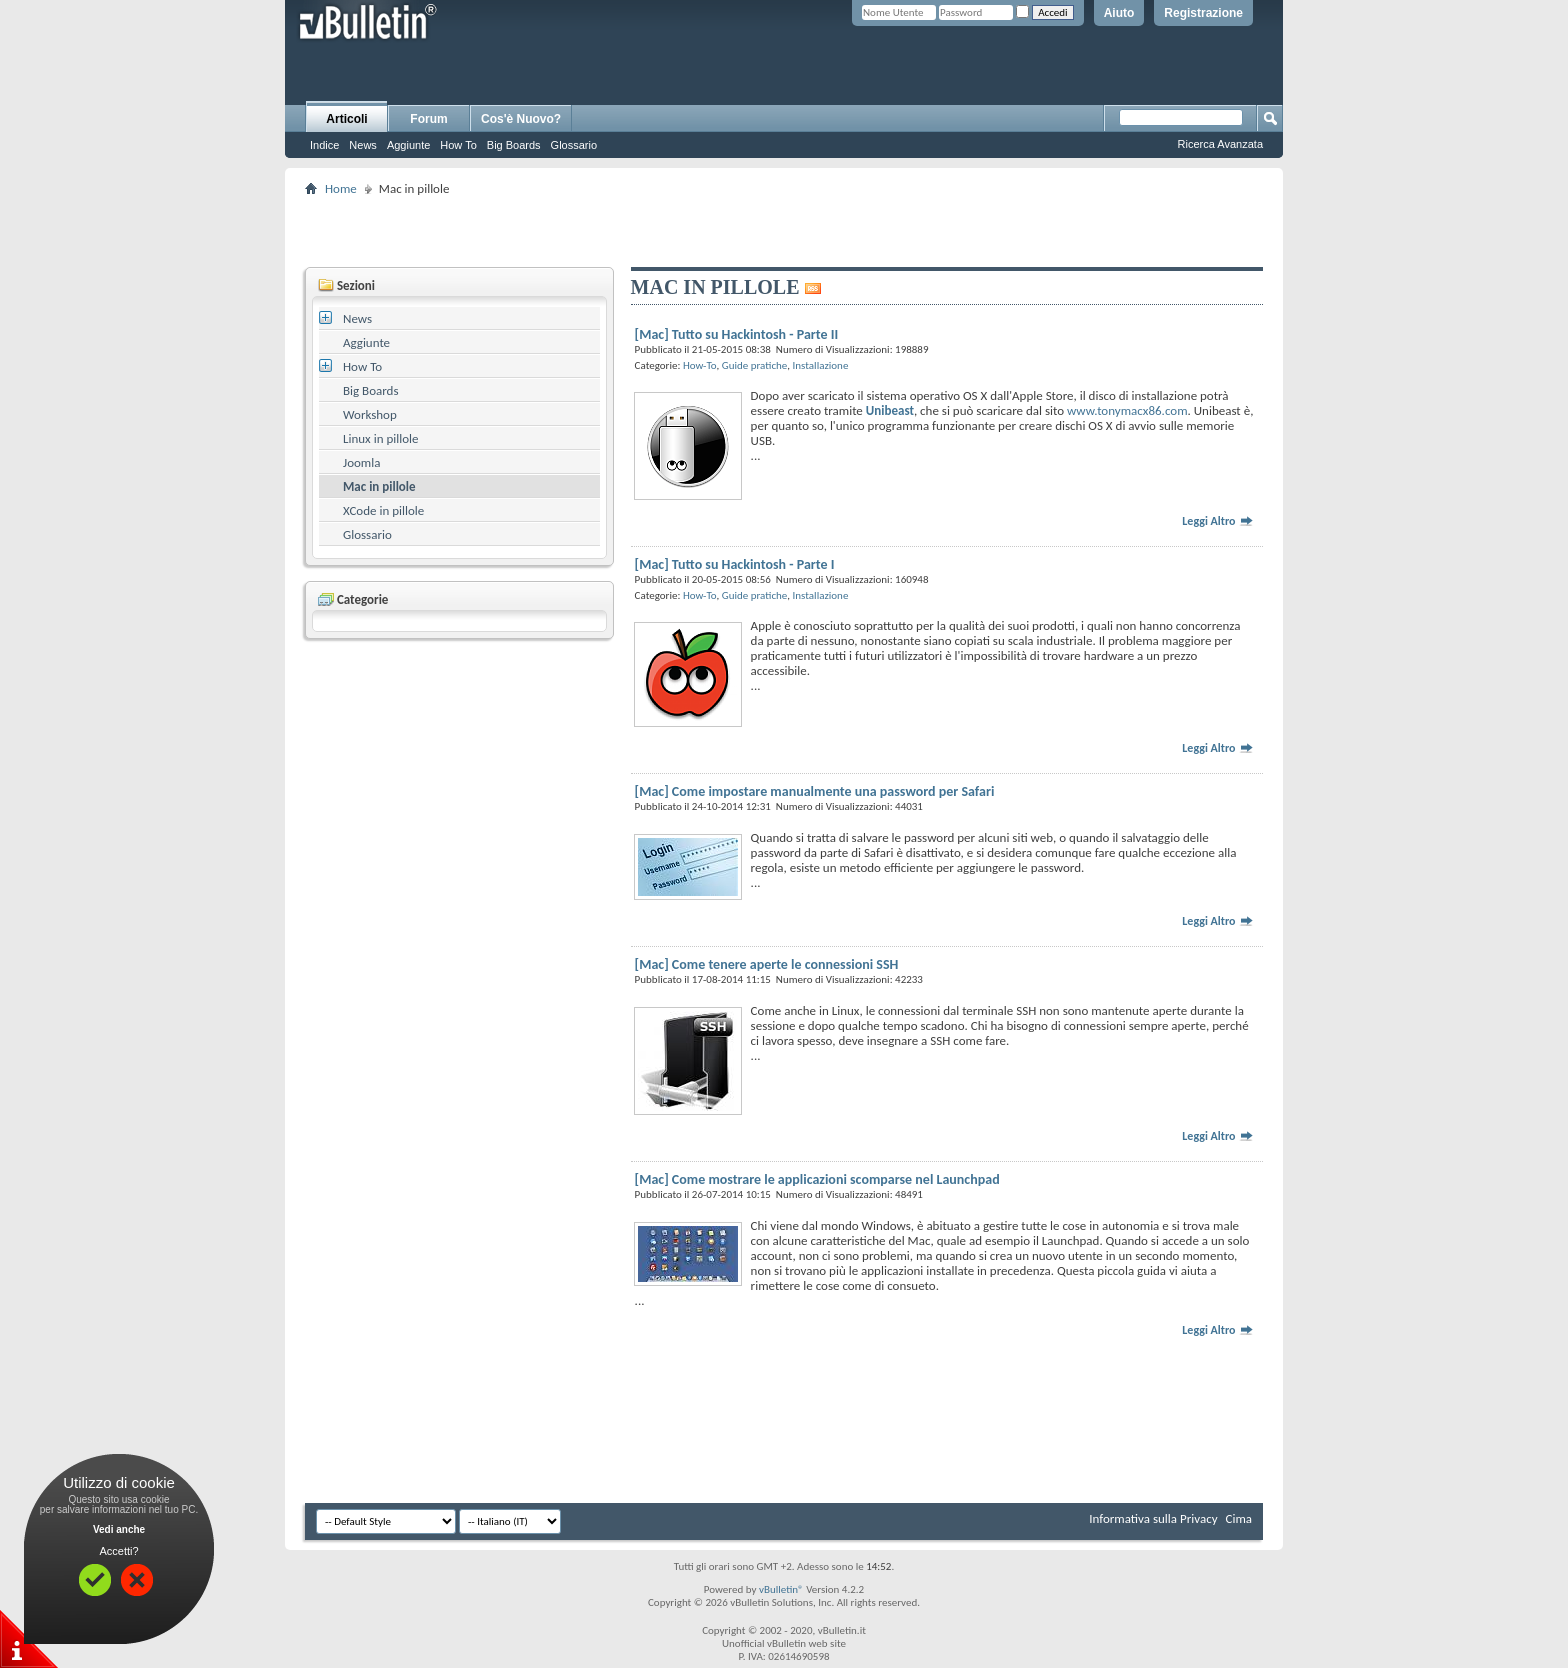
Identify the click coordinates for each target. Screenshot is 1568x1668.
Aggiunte (408, 145)
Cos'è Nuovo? (521, 119)
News (363, 145)
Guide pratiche (755, 365)
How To (458, 145)
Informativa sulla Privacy (1153, 1518)
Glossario (574, 145)
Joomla (361, 462)
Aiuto (1119, 13)
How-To (700, 365)
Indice (324, 145)
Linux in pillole (381, 438)
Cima (1238, 1518)
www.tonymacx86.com (1127, 410)
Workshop (370, 414)
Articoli (346, 119)
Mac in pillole (379, 486)
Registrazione (1203, 13)
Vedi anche (119, 1529)
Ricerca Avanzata (1220, 144)
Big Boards (514, 145)
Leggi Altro (1218, 521)
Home (341, 188)
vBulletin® (781, 1589)
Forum (428, 119)
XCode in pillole (383, 510)
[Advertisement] (784, 231)
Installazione (821, 365)
